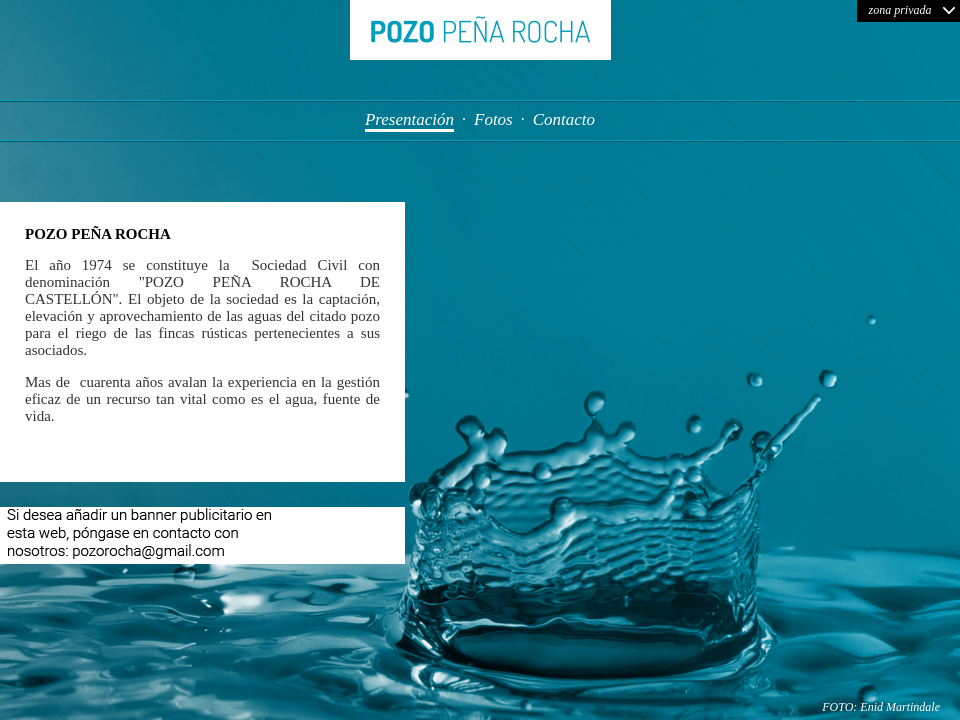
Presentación (409, 119)
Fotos (493, 119)
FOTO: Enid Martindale (881, 707)
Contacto (564, 119)
